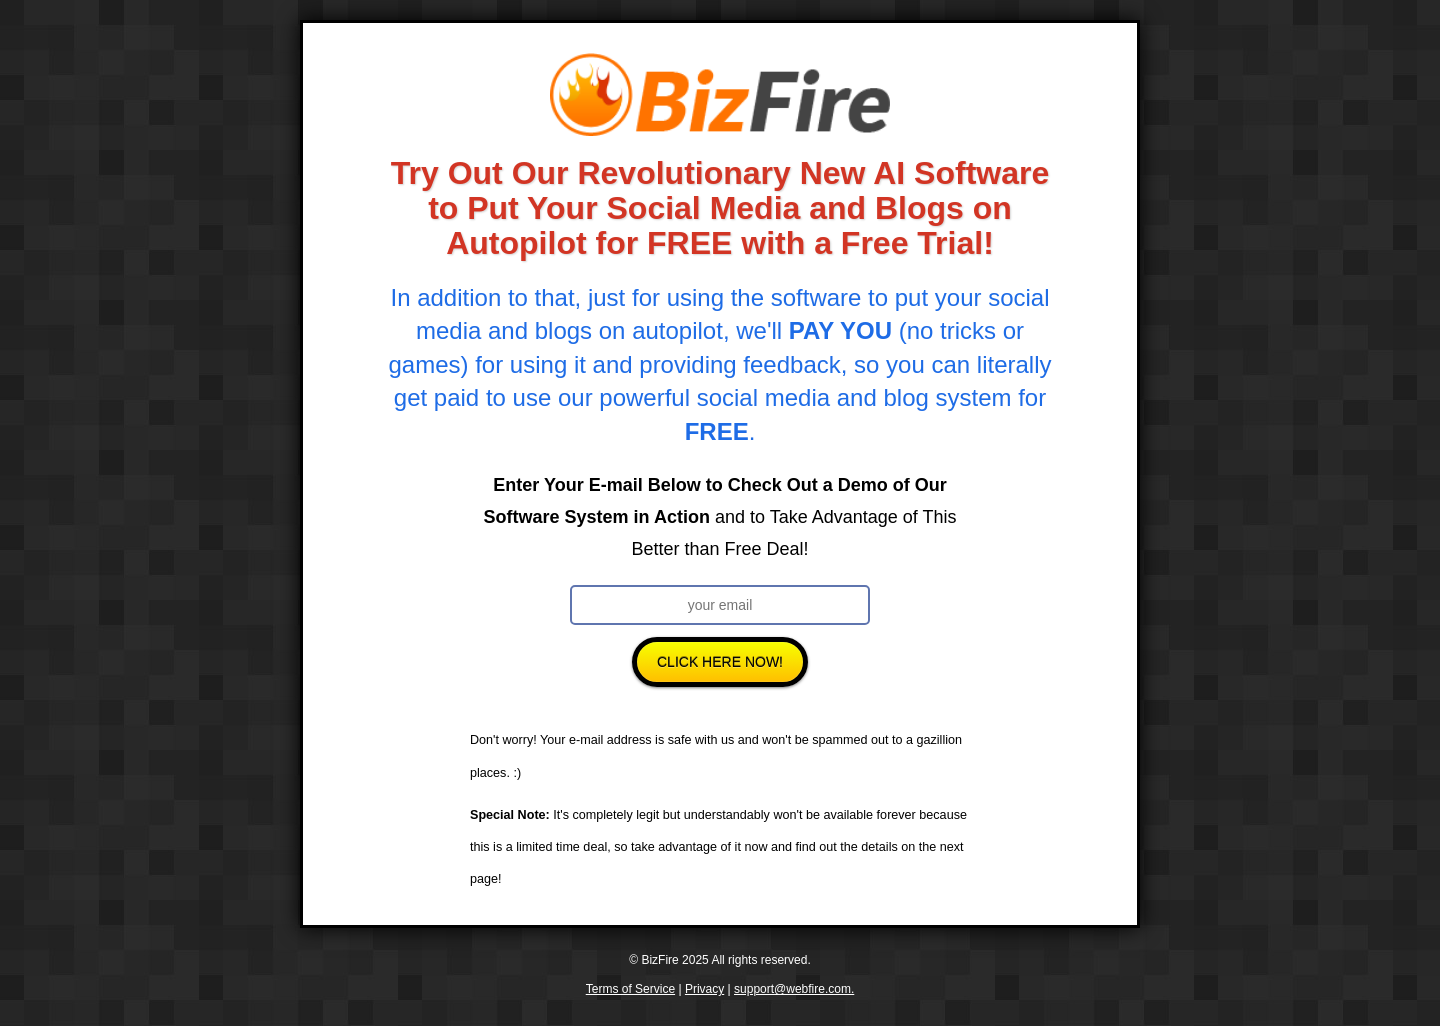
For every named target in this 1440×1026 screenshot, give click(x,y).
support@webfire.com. (794, 989)
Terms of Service (630, 989)
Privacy (704, 989)
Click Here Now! (720, 662)
